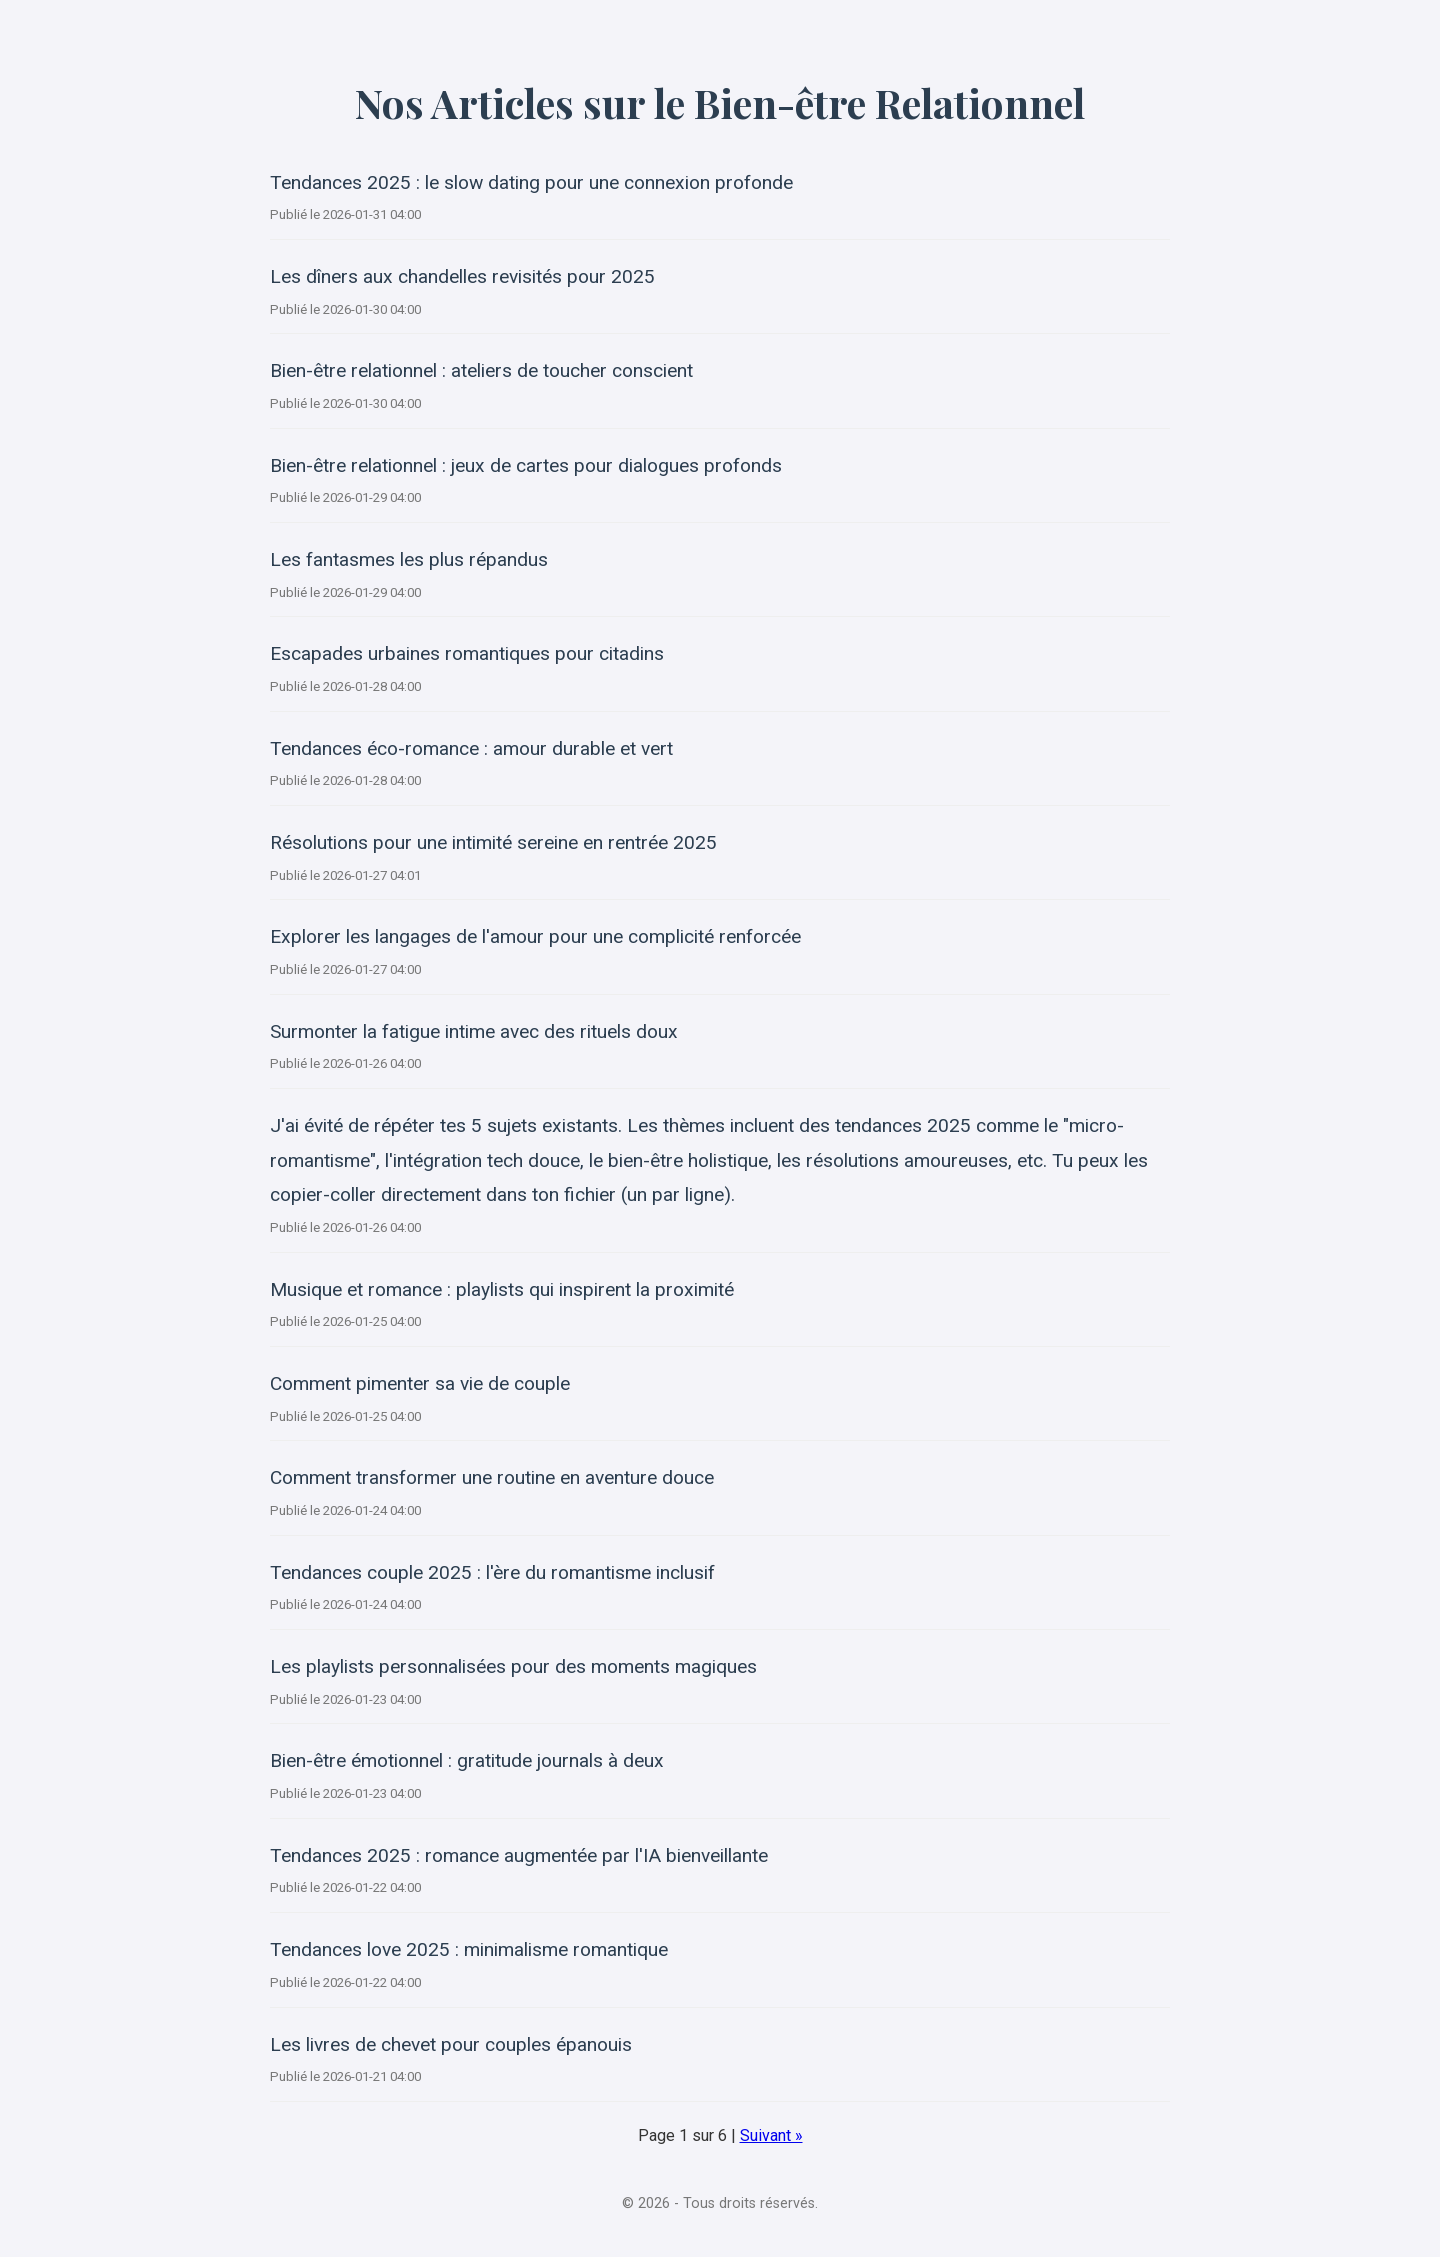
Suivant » (771, 2135)
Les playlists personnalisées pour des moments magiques (513, 1666)
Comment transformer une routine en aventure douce (492, 1477)
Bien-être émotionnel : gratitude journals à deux (467, 1760)
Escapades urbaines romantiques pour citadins (467, 653)
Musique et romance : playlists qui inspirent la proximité (502, 1289)
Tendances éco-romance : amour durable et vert (471, 748)
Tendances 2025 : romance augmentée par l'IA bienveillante (519, 1855)
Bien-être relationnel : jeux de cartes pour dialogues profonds (526, 465)
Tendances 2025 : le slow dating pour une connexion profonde (531, 182)
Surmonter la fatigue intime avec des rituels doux (474, 1031)
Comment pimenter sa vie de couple (420, 1383)
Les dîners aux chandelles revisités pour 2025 (462, 276)
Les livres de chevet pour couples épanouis (451, 2044)
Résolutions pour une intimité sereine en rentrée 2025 (493, 842)
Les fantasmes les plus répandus (409, 559)
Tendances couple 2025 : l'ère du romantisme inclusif (492, 1572)
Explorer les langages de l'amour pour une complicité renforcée (535, 936)
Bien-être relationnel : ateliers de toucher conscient (481, 370)
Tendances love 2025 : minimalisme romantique (469, 1949)
